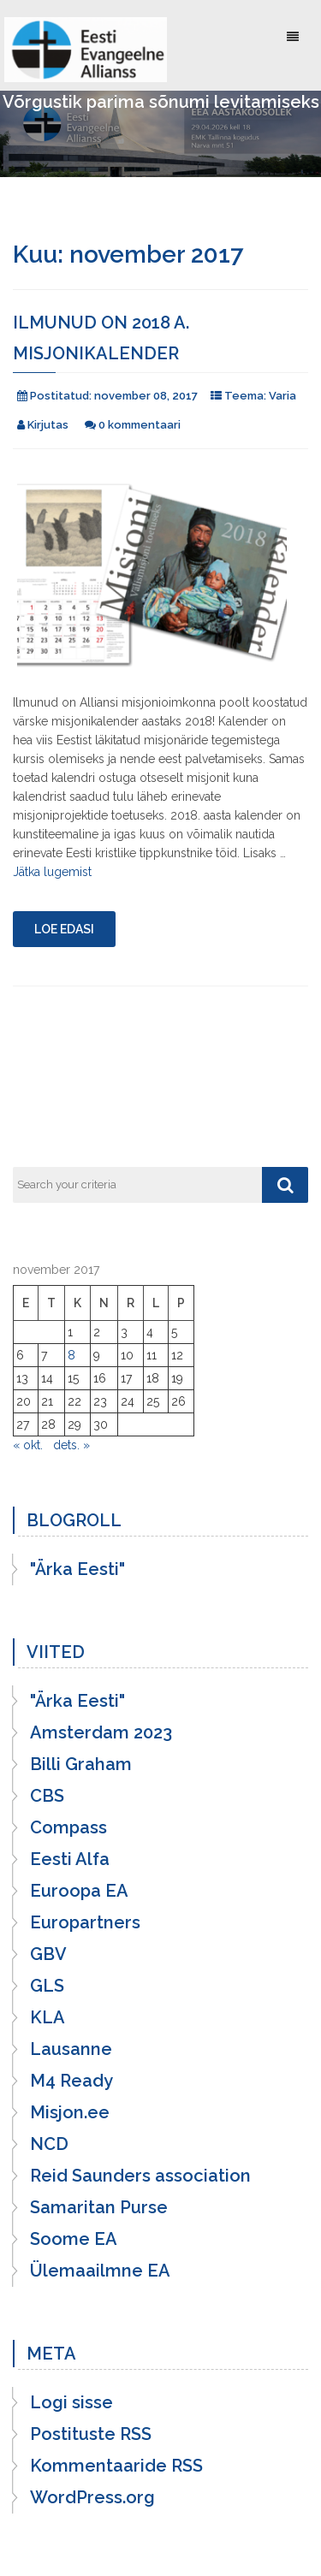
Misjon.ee (70, 2112)
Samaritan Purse (99, 2207)
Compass (68, 1827)
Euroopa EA (79, 1890)
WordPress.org (92, 2497)
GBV (48, 1954)
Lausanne (71, 2049)
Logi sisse (71, 2402)
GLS (47, 1985)
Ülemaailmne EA (100, 2270)
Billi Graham (81, 1764)
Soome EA (73, 2239)
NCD (49, 2144)
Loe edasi (64, 929)
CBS (47, 1795)
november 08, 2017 (146, 395)
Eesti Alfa (70, 1859)
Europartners (85, 1922)
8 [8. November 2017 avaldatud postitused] (71, 1355)
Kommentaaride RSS (116, 2465)
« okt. (28, 1445)
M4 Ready (71, 2080)
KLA (47, 2017)
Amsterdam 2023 (101, 1732)
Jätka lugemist (52, 872)
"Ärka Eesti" (77, 1569)
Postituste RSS (91, 2434)
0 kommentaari (139, 424)
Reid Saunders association (140, 2175)
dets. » (71, 1445)
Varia (282, 395)
